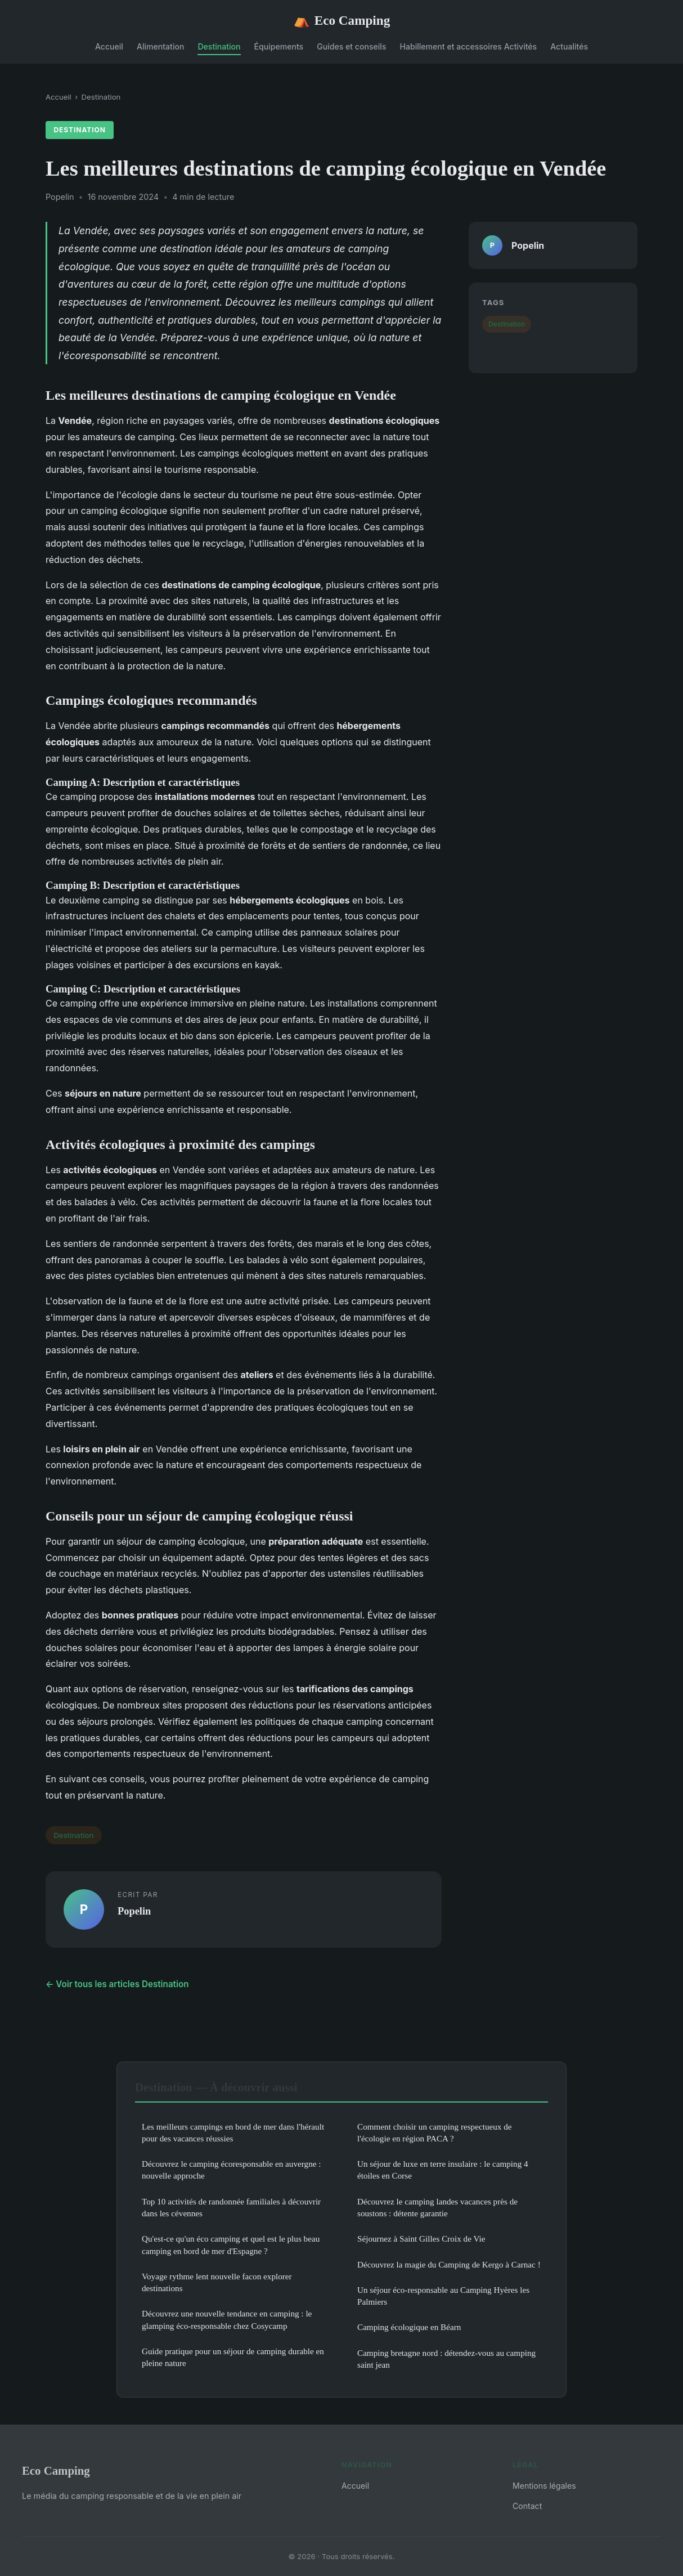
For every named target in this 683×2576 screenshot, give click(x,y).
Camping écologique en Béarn (409, 2327)
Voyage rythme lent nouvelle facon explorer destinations (217, 2282)
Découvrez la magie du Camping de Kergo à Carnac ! (449, 2264)
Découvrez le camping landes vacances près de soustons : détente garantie (437, 2207)
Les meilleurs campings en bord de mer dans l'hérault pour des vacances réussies (233, 2132)
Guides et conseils (351, 46)
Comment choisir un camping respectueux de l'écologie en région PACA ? (434, 2132)
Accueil (109, 46)
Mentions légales (544, 2485)
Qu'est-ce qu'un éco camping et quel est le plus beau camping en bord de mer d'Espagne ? (231, 2244)
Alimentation (160, 46)
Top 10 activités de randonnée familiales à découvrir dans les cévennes (231, 2207)
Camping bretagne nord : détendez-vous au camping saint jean (446, 2358)
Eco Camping (341, 20)
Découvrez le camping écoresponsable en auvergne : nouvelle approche (231, 2169)
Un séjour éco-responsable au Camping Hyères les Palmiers (443, 2295)
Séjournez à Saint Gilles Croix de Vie (421, 2238)
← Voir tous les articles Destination (117, 1984)
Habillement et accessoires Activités (468, 46)
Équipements (279, 46)
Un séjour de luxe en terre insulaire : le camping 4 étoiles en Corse (442, 2169)
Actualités (569, 46)
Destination (218, 46)
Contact (527, 2506)
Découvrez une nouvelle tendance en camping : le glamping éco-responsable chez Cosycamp (227, 2319)
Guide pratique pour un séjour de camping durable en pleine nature (233, 2357)
